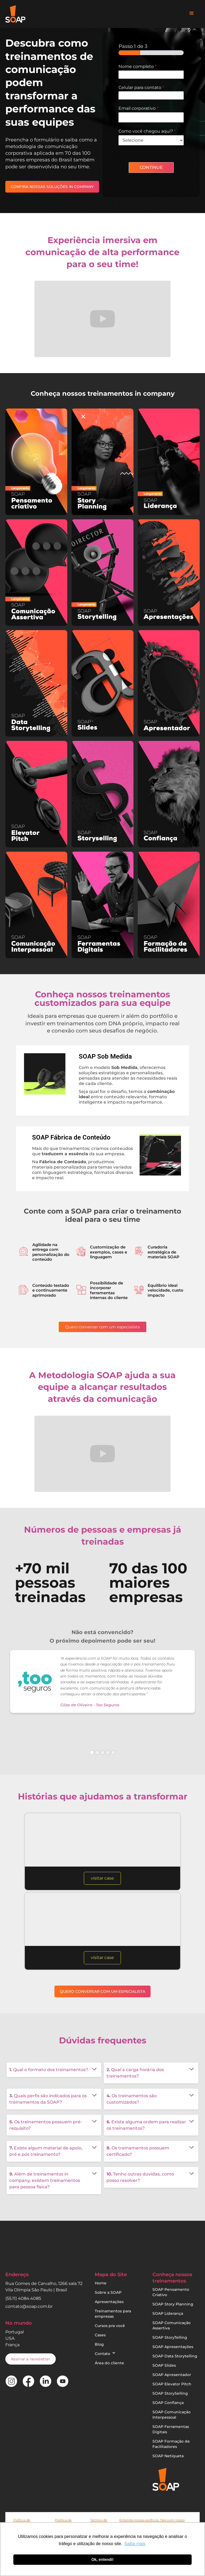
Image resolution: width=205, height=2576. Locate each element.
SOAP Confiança (168, 2402)
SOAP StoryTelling (169, 2337)
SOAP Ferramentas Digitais (170, 2429)
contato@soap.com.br (29, 2306)
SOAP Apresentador (171, 2374)
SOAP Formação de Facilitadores (171, 2444)
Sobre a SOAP (108, 2292)
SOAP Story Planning (172, 2304)
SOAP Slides (164, 2365)
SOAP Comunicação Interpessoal (171, 2415)
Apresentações (109, 2301)
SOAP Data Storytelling (174, 2356)
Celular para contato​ (141, 87)
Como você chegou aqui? (147, 131)
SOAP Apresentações (172, 2346)
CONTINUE (151, 167)
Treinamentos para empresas (113, 2314)
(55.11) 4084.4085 (23, 2298)
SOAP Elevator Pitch (171, 2384)
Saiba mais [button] (134, 2543)
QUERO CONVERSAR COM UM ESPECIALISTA (102, 1991)
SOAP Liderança (167, 2313)
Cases (100, 2335)
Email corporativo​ (138, 108)
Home (101, 2283)
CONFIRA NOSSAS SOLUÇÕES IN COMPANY (52, 186)
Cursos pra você (110, 2325)
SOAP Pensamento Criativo (170, 2292)
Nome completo (137, 66)
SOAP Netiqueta (168, 2455)
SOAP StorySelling (170, 2393)
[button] (192, 13)
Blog (99, 2344)
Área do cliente (109, 2363)
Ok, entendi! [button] (102, 2559)
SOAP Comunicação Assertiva (171, 2325)
